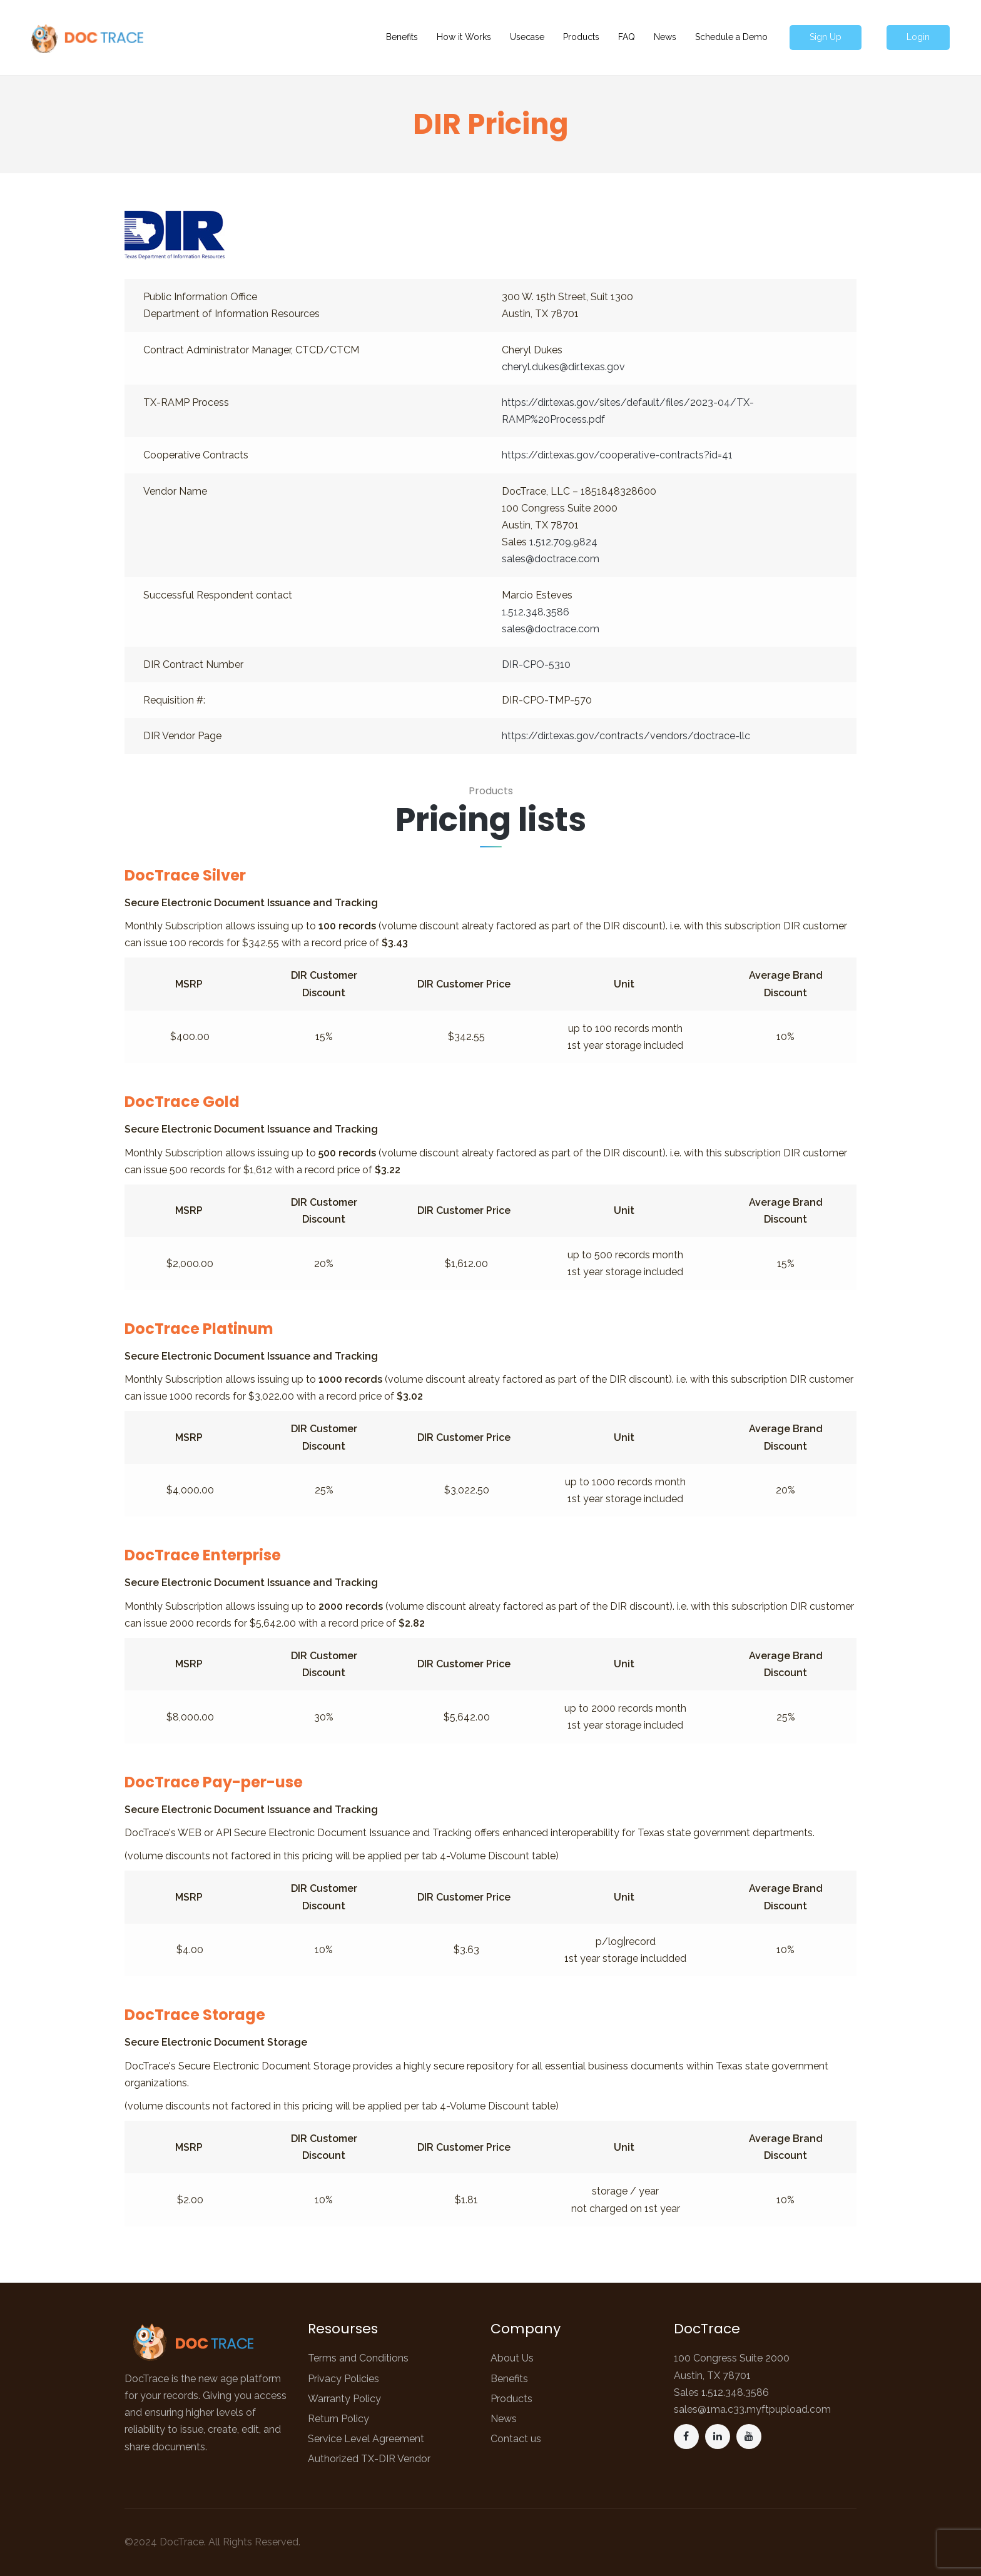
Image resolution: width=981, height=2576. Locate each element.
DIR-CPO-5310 (536, 664)
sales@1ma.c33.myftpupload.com (752, 2409)
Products (511, 2399)
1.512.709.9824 (563, 542)
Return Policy (338, 2419)
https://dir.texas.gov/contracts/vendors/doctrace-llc (626, 736)
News (503, 2419)
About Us (512, 2358)
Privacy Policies (343, 2379)
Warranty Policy (344, 2399)
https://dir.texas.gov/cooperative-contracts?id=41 (617, 455)
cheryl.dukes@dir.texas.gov (563, 367)
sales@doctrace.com (550, 559)
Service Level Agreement (366, 2439)
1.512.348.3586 (535, 612)
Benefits (509, 2379)
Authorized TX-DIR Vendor (369, 2459)
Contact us (515, 2439)
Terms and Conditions (358, 2358)
